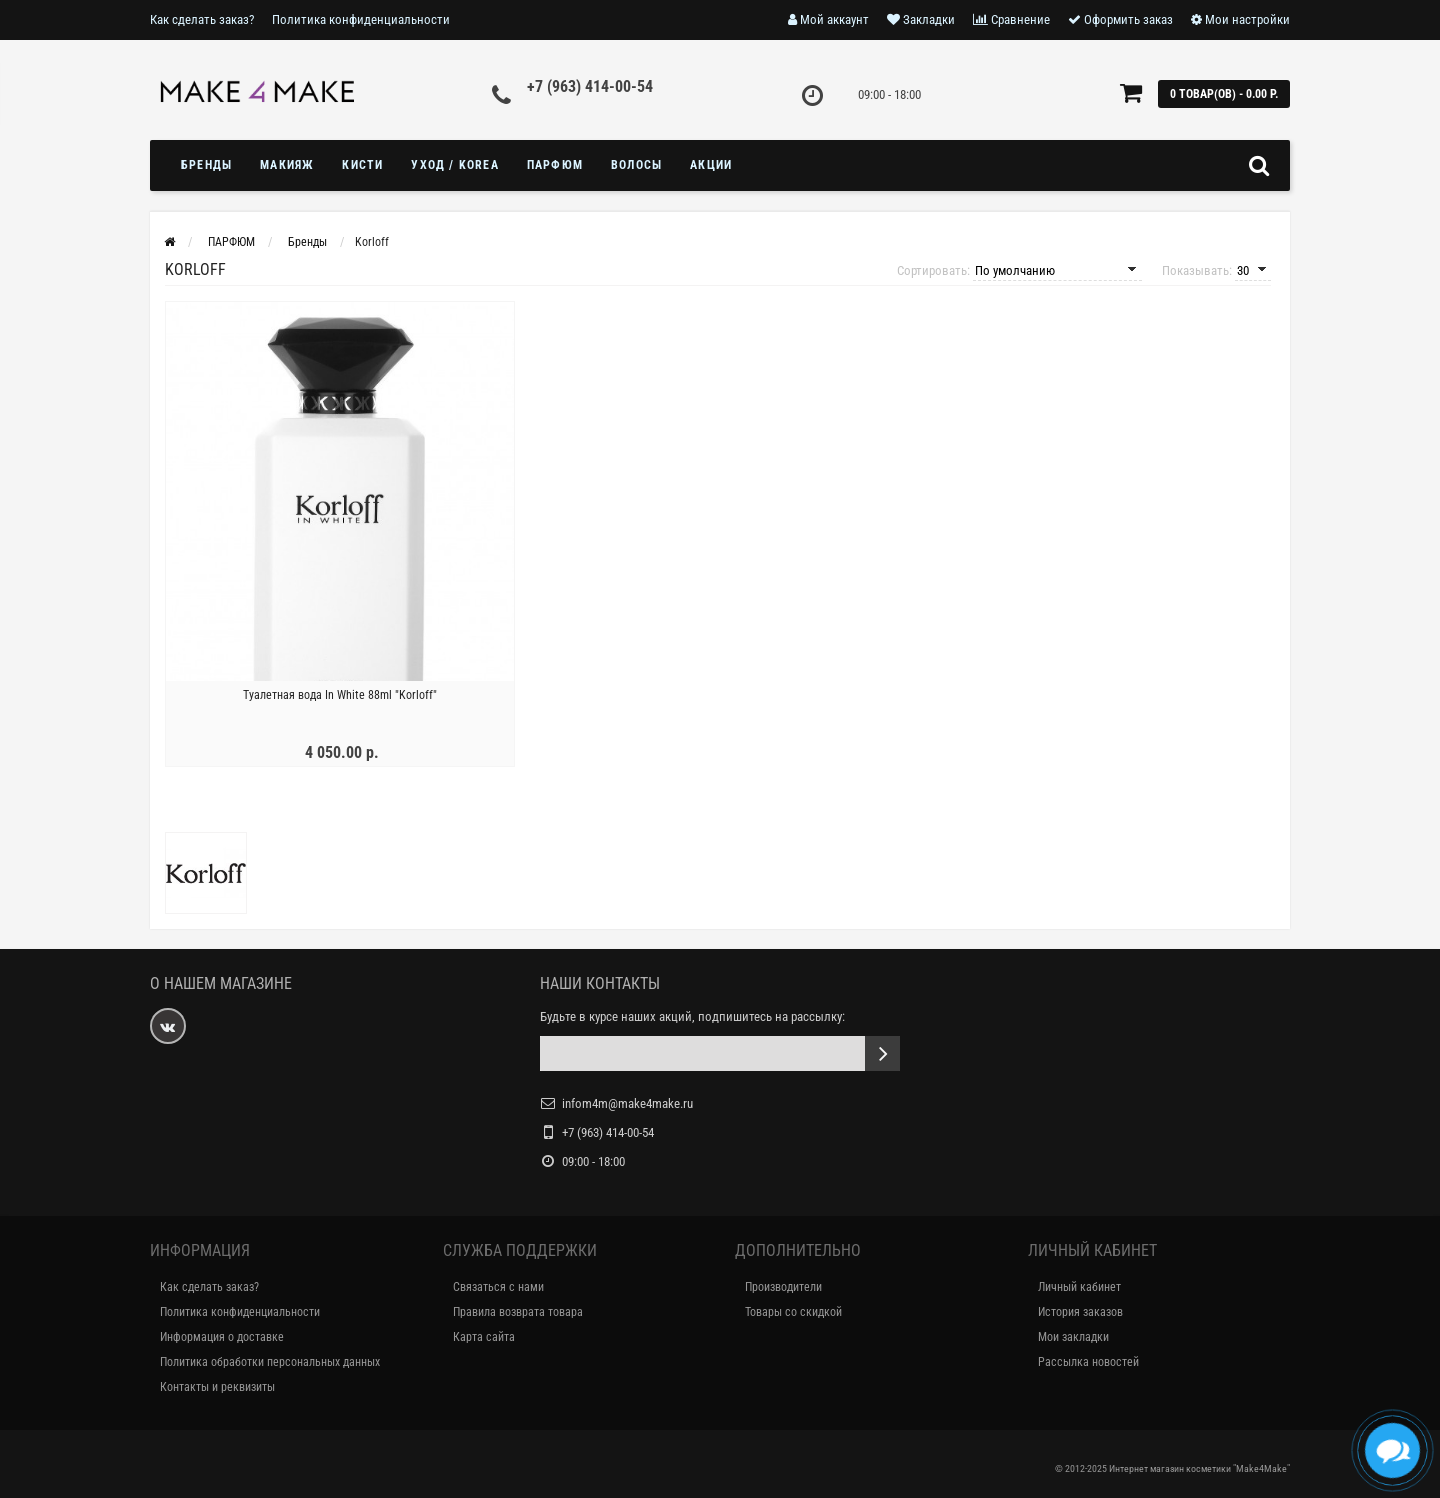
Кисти (362, 165)
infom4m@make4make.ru (627, 1103)
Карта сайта (484, 1337)
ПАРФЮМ (555, 165)
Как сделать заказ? (202, 19)
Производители (783, 1287)
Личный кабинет (1079, 1287)
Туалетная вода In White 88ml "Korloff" (340, 695)
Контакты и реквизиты (217, 1387)
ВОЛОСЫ (636, 165)
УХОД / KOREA (454, 165)
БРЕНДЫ (206, 165)
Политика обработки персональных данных (270, 1362)
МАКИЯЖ (287, 165)
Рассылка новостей (1088, 1362)
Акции (711, 165)
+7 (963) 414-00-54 (590, 86)
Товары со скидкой (793, 1312)
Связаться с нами (498, 1287)
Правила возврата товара (518, 1312)
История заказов (1080, 1312)
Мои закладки (1073, 1337)
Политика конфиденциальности (361, 19)
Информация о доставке (222, 1337)
